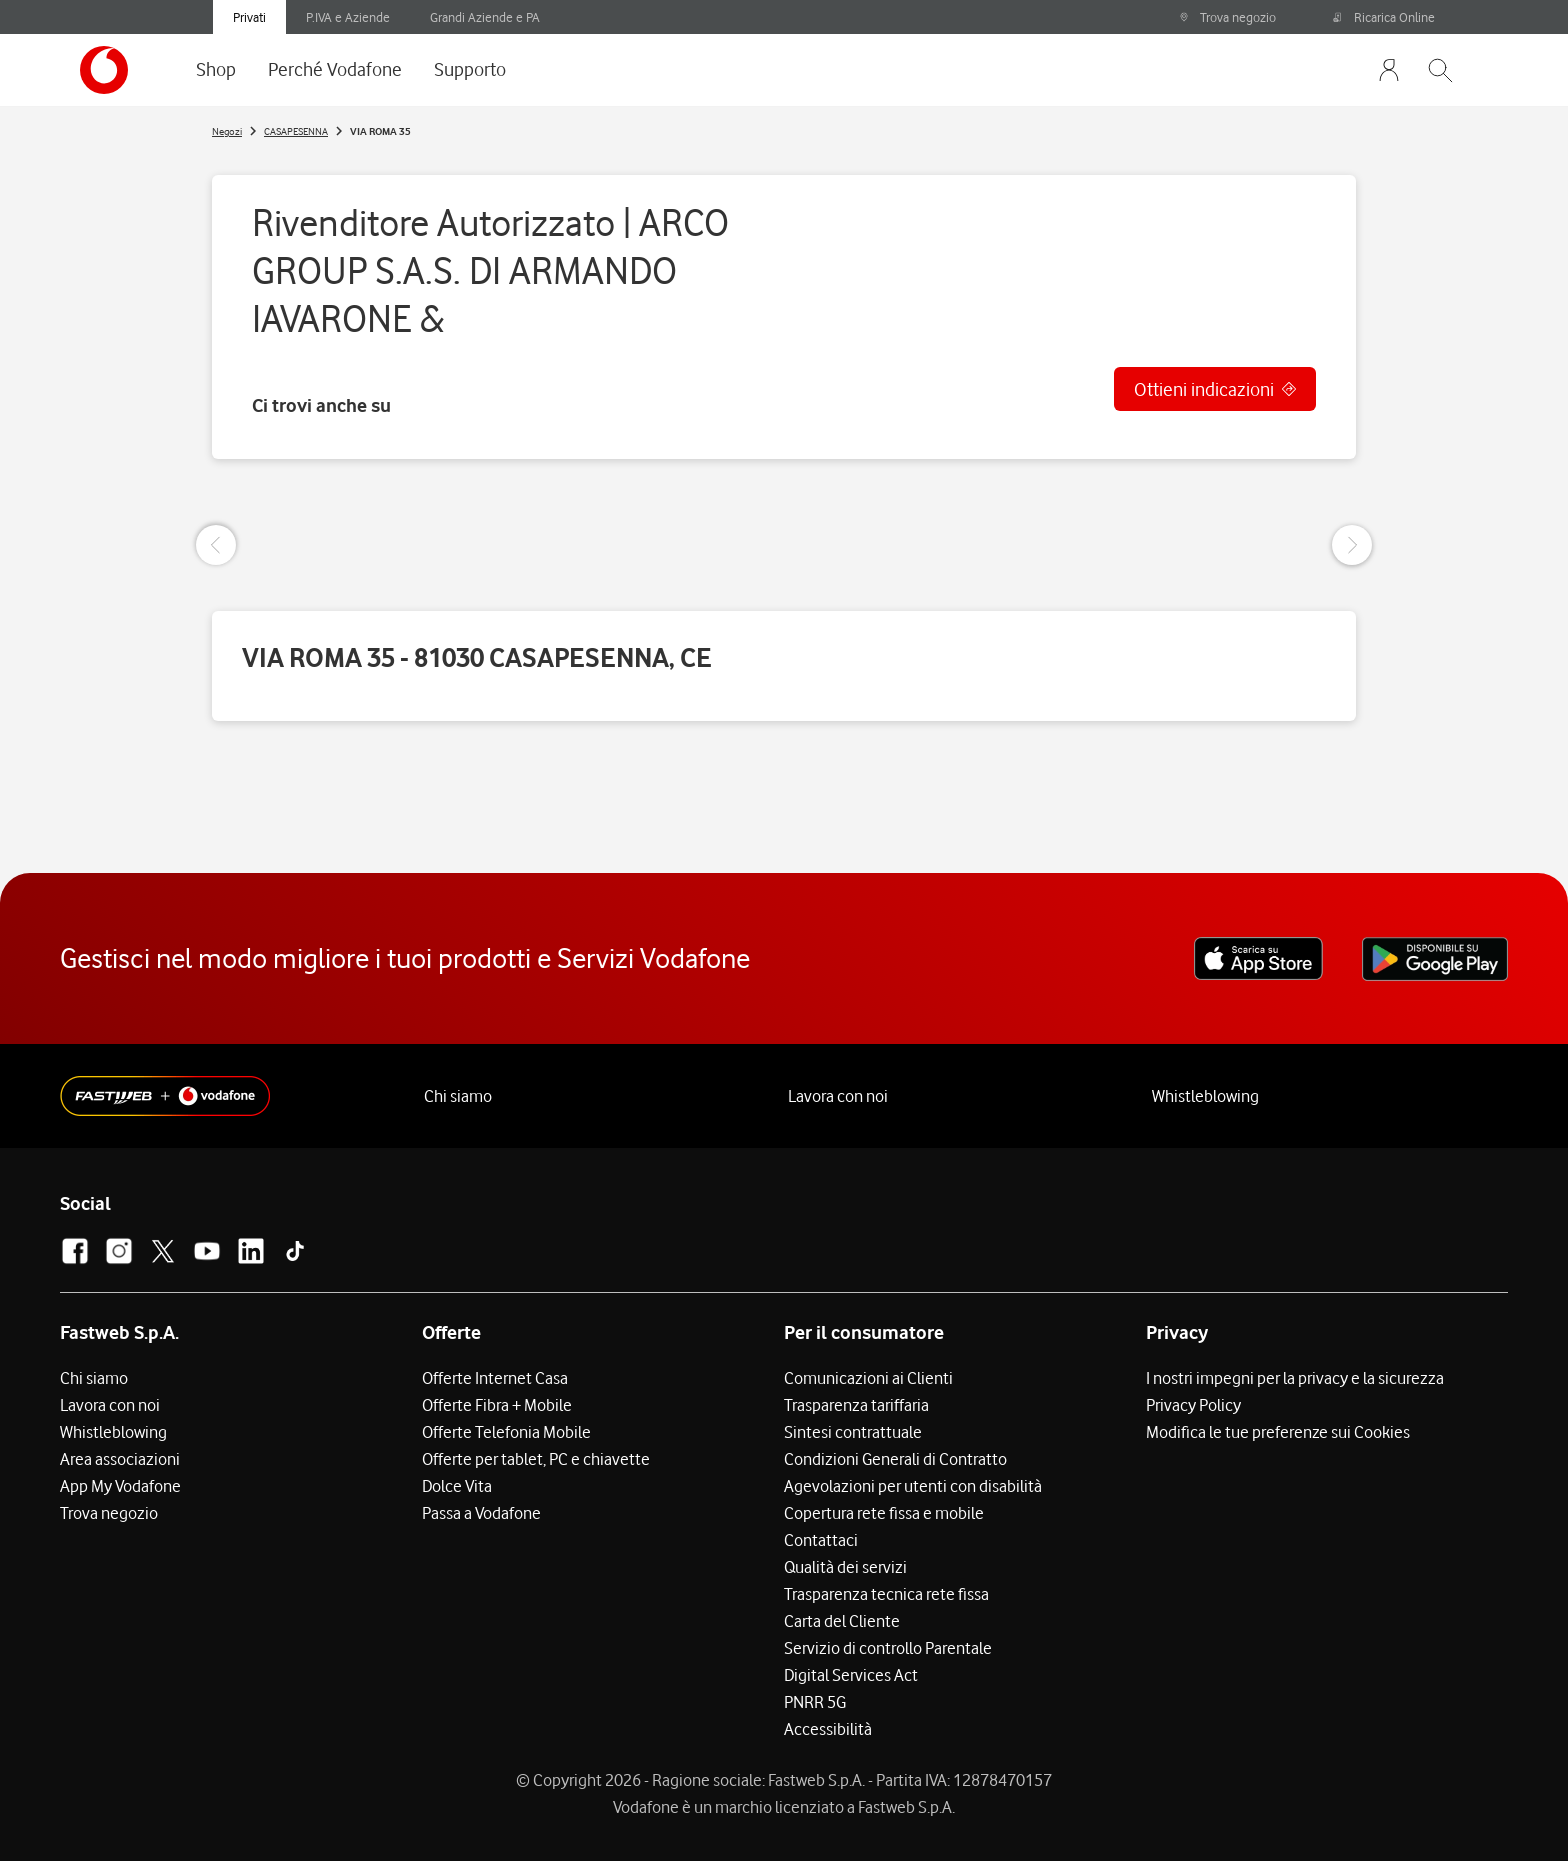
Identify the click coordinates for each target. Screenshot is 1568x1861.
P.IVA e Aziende (348, 17)
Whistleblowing (1205, 1096)
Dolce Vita (457, 1486)
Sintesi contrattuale (853, 1432)
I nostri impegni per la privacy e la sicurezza (1295, 1378)
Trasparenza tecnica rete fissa (886, 1594)
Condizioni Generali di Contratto (895, 1459)
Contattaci (821, 1540)
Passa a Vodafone (481, 1513)
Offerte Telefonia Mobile (506, 1432)
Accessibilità (828, 1729)
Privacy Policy (1193, 1405)
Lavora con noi (838, 1096)
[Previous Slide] (216, 545)
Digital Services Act (851, 1675)
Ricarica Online (1384, 17)
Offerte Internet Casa (495, 1378)
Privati (249, 17)
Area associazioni (120, 1459)
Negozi (227, 131)
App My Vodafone (120, 1486)
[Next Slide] (1352, 545)
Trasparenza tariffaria (856, 1405)
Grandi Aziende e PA (485, 17)
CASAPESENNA (296, 131)
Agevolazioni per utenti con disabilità (913, 1486)
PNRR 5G (815, 1702)
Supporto (470, 69)
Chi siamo (458, 1096)
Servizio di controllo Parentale (888, 1648)
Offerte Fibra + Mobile (497, 1405)
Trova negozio (1227, 17)
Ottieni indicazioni (1204, 389)
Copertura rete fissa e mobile (884, 1513)
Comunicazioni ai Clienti (868, 1378)
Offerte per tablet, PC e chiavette (536, 1459)
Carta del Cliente (842, 1621)
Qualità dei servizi (845, 1567)
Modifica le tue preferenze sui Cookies (1278, 1432)
